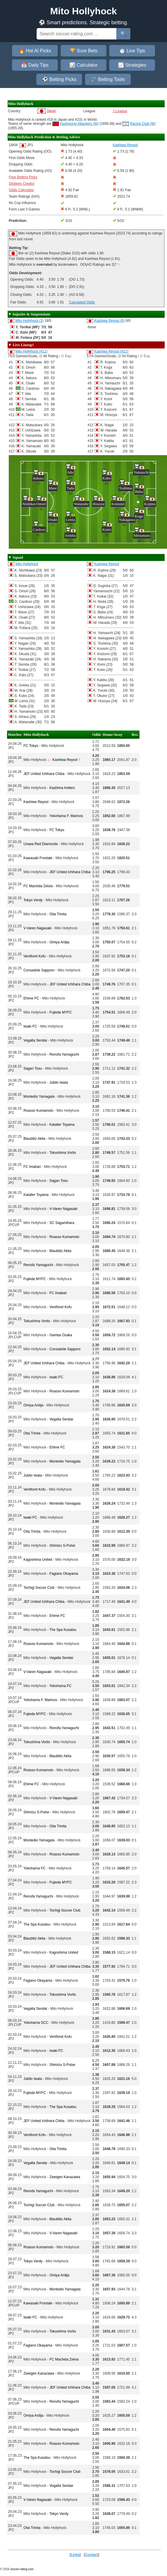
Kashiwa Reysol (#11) (111, 351)
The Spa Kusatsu (62, 1630)
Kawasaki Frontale (37, 858)
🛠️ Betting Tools (108, 79)
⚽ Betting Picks (59, 79)
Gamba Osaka (61, 1335)
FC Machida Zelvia (38, 886)
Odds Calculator (21, 190)
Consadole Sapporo (38, 970)
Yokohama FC (60, 1686)
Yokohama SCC (35, 2023)
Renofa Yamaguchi (64, 1054)
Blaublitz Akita (34, 1139)
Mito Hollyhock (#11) (31, 351)
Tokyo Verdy (32, 900)
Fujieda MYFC (61, 1012)
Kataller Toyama (62, 1125)
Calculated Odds (82, 302)
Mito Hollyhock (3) (29, 321)
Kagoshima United (37, 1560)
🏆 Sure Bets (84, 50)
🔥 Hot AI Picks (35, 50)
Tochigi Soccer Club (38, 1588)
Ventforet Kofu (34, 956)
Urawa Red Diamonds (40, 844)
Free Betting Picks (23, 177)
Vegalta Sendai (35, 1040)
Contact (91, 2554)
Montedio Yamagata (38, 1096)
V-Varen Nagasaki (37, 928)
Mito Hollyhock (26, 564)
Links (75, 2554)
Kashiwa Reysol (106, 564)
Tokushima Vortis (62, 1153)
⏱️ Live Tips (132, 50)
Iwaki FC (30, 1026)
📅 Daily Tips (35, 65)
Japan (51, 111)
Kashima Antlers (62, 788)
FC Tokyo (30, 746)
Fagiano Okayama (64, 1574)
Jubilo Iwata (59, 1082)
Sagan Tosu (32, 1068)
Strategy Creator (22, 184)
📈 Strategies (132, 65)
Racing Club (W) (143, 124)
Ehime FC (31, 998)
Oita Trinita (58, 914)
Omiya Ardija (59, 942)
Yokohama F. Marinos (66, 816)
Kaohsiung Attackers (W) (79, 124)
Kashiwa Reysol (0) (109, 321)
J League (120, 111)
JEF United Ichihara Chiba (43, 774)
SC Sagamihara (62, 1223)
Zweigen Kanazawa (65, 2177)
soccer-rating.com (21, 2569)
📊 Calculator (83, 65)
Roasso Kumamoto (38, 1111)
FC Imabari (32, 1167)
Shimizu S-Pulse (62, 1545)
